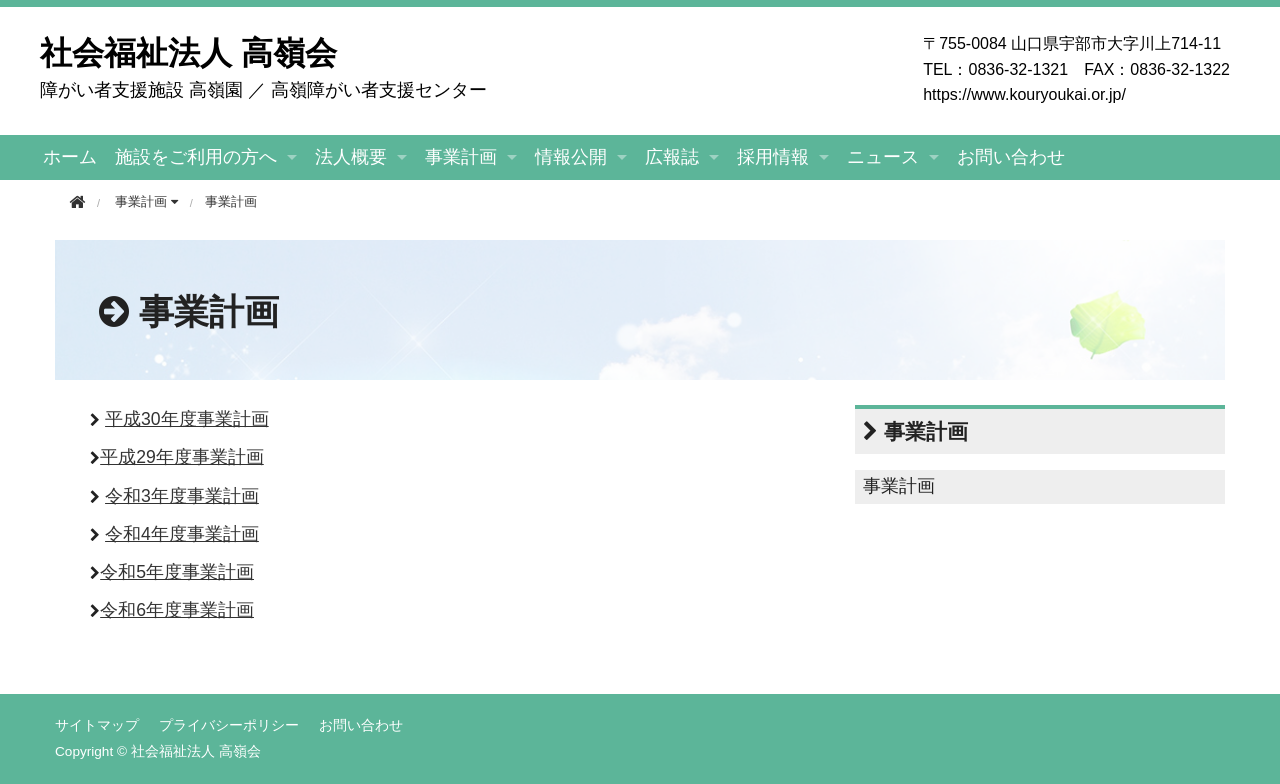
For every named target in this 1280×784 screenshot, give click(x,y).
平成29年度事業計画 (182, 457)
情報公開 (571, 157)
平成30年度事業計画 (187, 419)
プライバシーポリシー (229, 725)
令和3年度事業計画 (182, 496)
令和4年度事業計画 (182, 534)
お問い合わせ (1011, 157)
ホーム (70, 157)
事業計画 (461, 157)
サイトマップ (97, 725)
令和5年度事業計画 (177, 572)
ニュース (883, 157)
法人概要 (351, 157)
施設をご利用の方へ (196, 157)
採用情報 (773, 157)
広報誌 (672, 157)
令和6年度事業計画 (177, 610)
